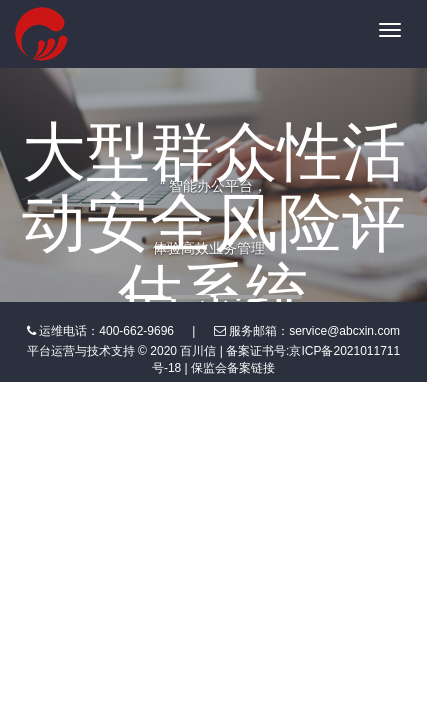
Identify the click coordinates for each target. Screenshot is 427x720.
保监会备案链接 (233, 368)
